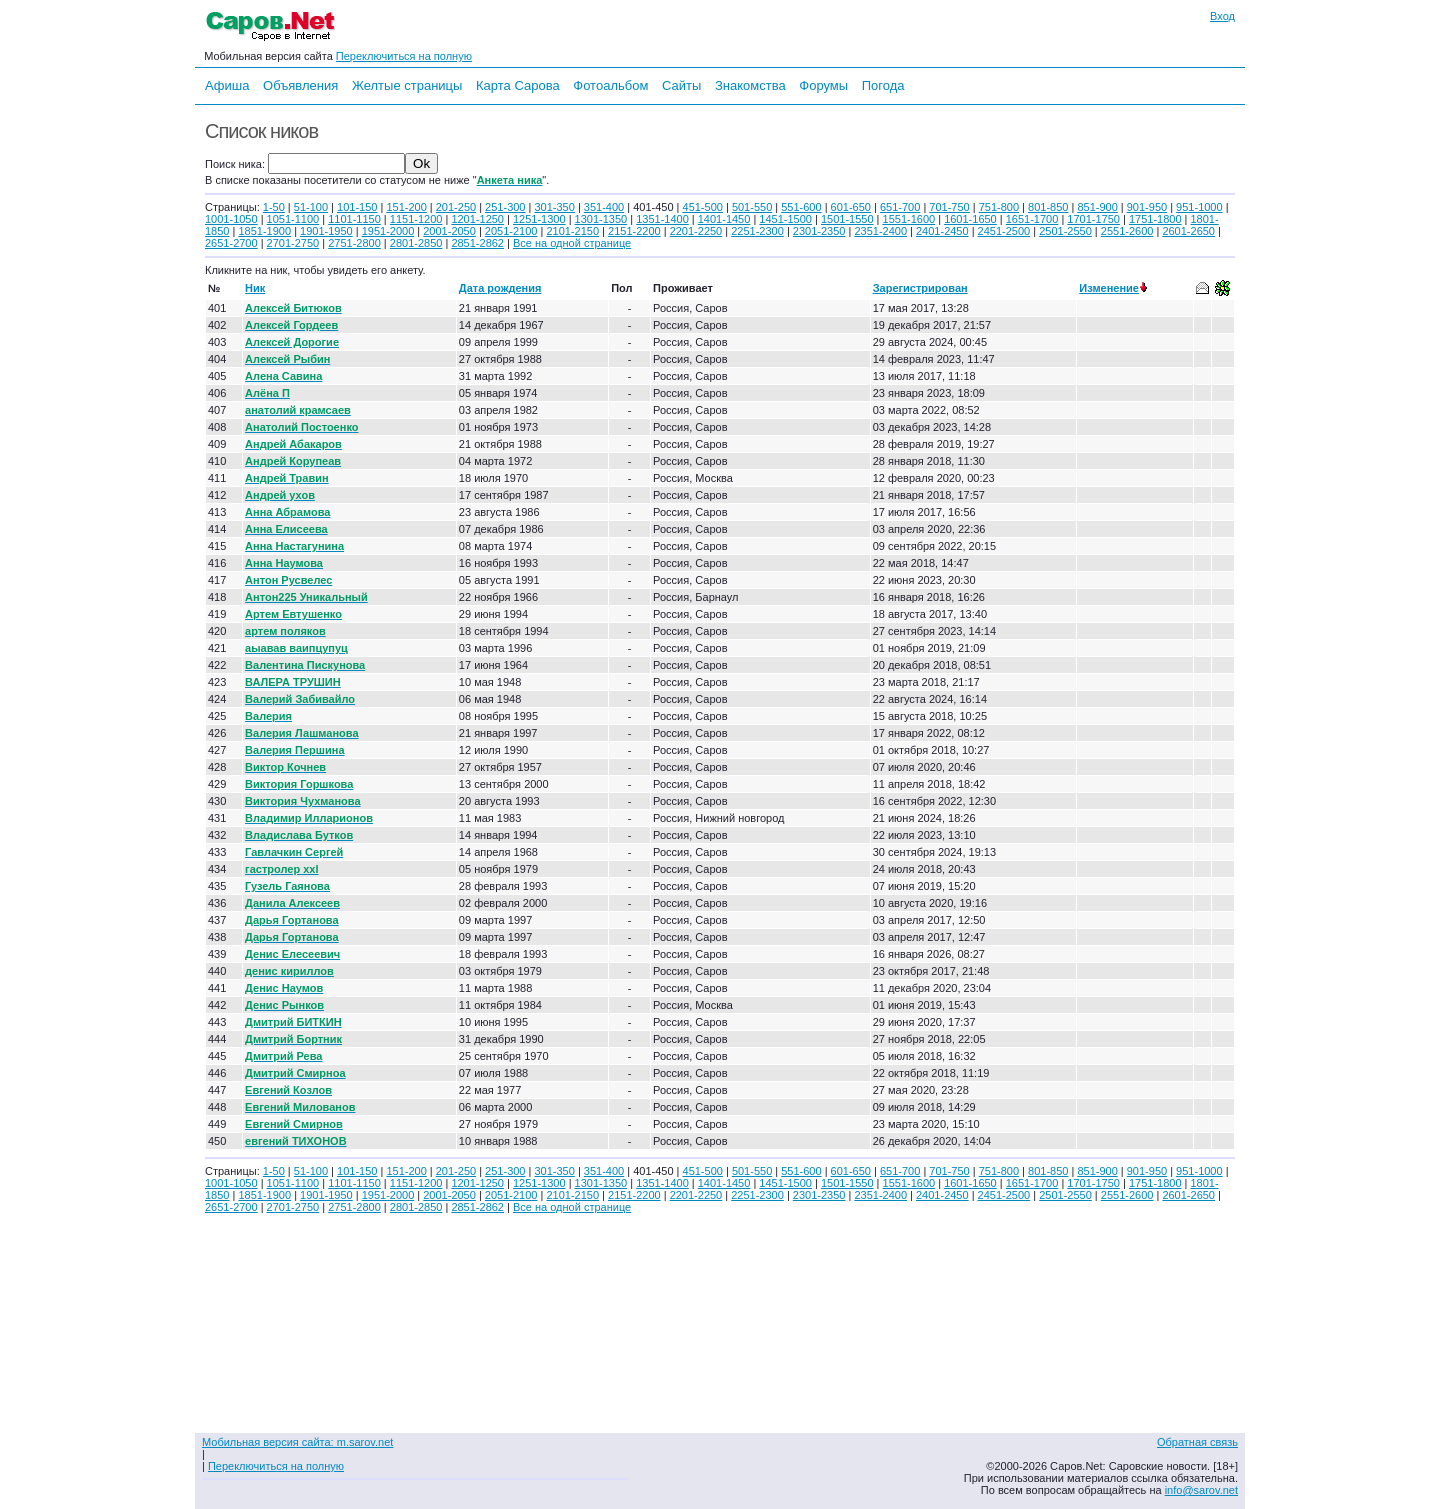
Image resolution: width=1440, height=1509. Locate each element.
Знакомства (750, 85)
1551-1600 (909, 219)
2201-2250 (696, 231)
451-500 (703, 207)
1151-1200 (416, 219)
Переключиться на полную (404, 56)
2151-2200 (634, 231)
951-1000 (1199, 207)
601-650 (851, 207)
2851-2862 (477, 243)
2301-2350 (819, 231)
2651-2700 (231, 243)
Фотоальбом (610, 85)
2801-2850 (416, 243)
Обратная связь (1197, 1442)
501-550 (752, 207)
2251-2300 (757, 231)
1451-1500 (785, 219)
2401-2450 (942, 231)
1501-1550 (847, 219)
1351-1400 (662, 219)
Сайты (681, 85)
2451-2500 (1004, 231)
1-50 (274, 207)
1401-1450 (724, 219)
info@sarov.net (1201, 1490)
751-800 (999, 207)
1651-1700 (1032, 219)
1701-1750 (1093, 219)
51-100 (311, 207)
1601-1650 (970, 219)
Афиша (227, 85)
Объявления (300, 85)
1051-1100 (293, 219)
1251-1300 (539, 219)
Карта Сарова (518, 85)
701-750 (949, 207)
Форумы (823, 85)
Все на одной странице (572, 243)
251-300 (505, 207)
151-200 (406, 207)
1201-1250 (477, 219)
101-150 (357, 207)
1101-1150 (354, 219)
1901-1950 (326, 231)
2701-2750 (293, 243)
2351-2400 (880, 231)
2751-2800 (354, 243)
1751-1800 (1155, 219)
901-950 (1147, 207)
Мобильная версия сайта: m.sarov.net (297, 1442)
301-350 (554, 207)
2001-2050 (449, 231)
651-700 (900, 207)
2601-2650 (1188, 231)
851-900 (1097, 207)
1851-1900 (264, 231)
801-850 (1048, 207)
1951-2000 (388, 231)
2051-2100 (511, 231)
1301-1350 (601, 219)
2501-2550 (1065, 231)
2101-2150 (572, 231)
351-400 (604, 207)
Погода (883, 85)
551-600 (801, 207)
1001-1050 (231, 219)
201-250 (456, 207)
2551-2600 (1127, 231)
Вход (1222, 16)
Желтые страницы (407, 85)
